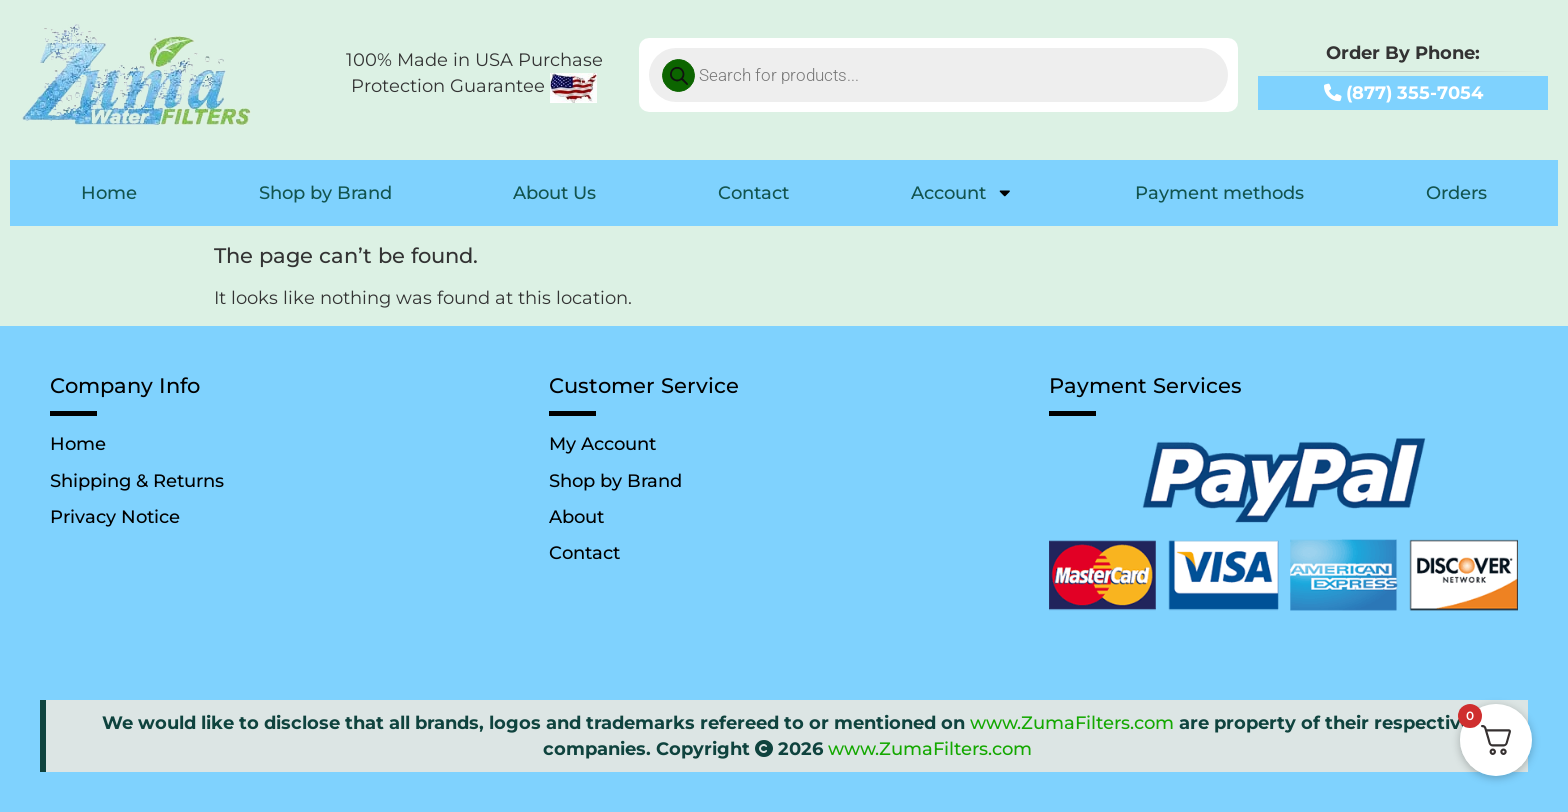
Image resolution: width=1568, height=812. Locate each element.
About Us (554, 192)
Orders (1456, 192)
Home (109, 192)
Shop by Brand (325, 192)
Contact (753, 192)
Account (962, 193)
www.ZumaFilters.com (1072, 722)
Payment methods (1219, 192)
